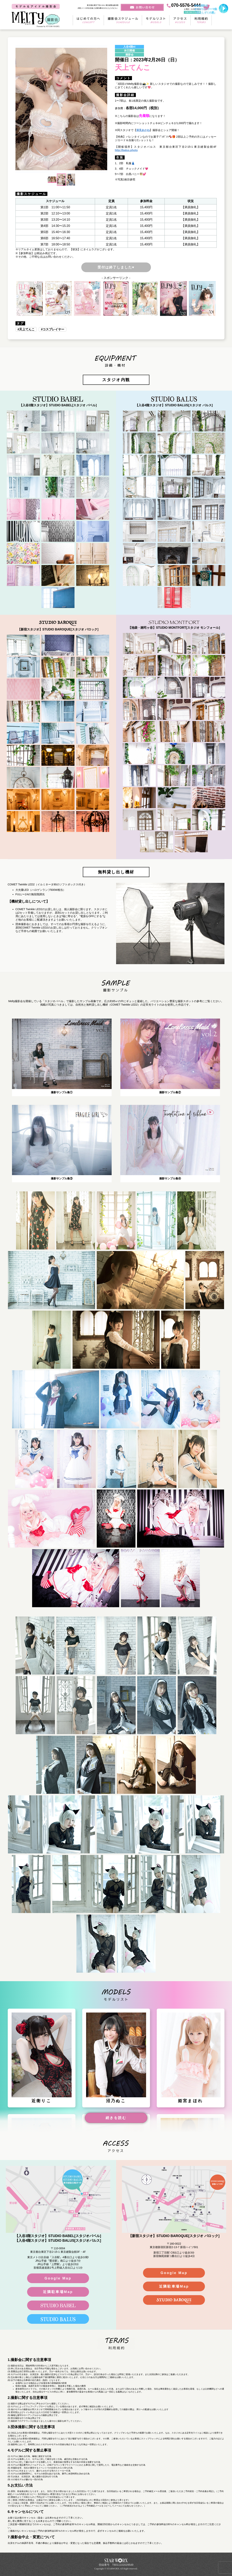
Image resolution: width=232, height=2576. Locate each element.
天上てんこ (27, 329)
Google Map (58, 2278)
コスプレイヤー (53, 329)
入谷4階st (129, 46)
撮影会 (129, 54)
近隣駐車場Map (58, 2292)
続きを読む (116, 2118)
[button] (19, 109)
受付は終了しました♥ (116, 267)
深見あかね (143, 130)
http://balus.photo (126, 150)
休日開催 (129, 50)
